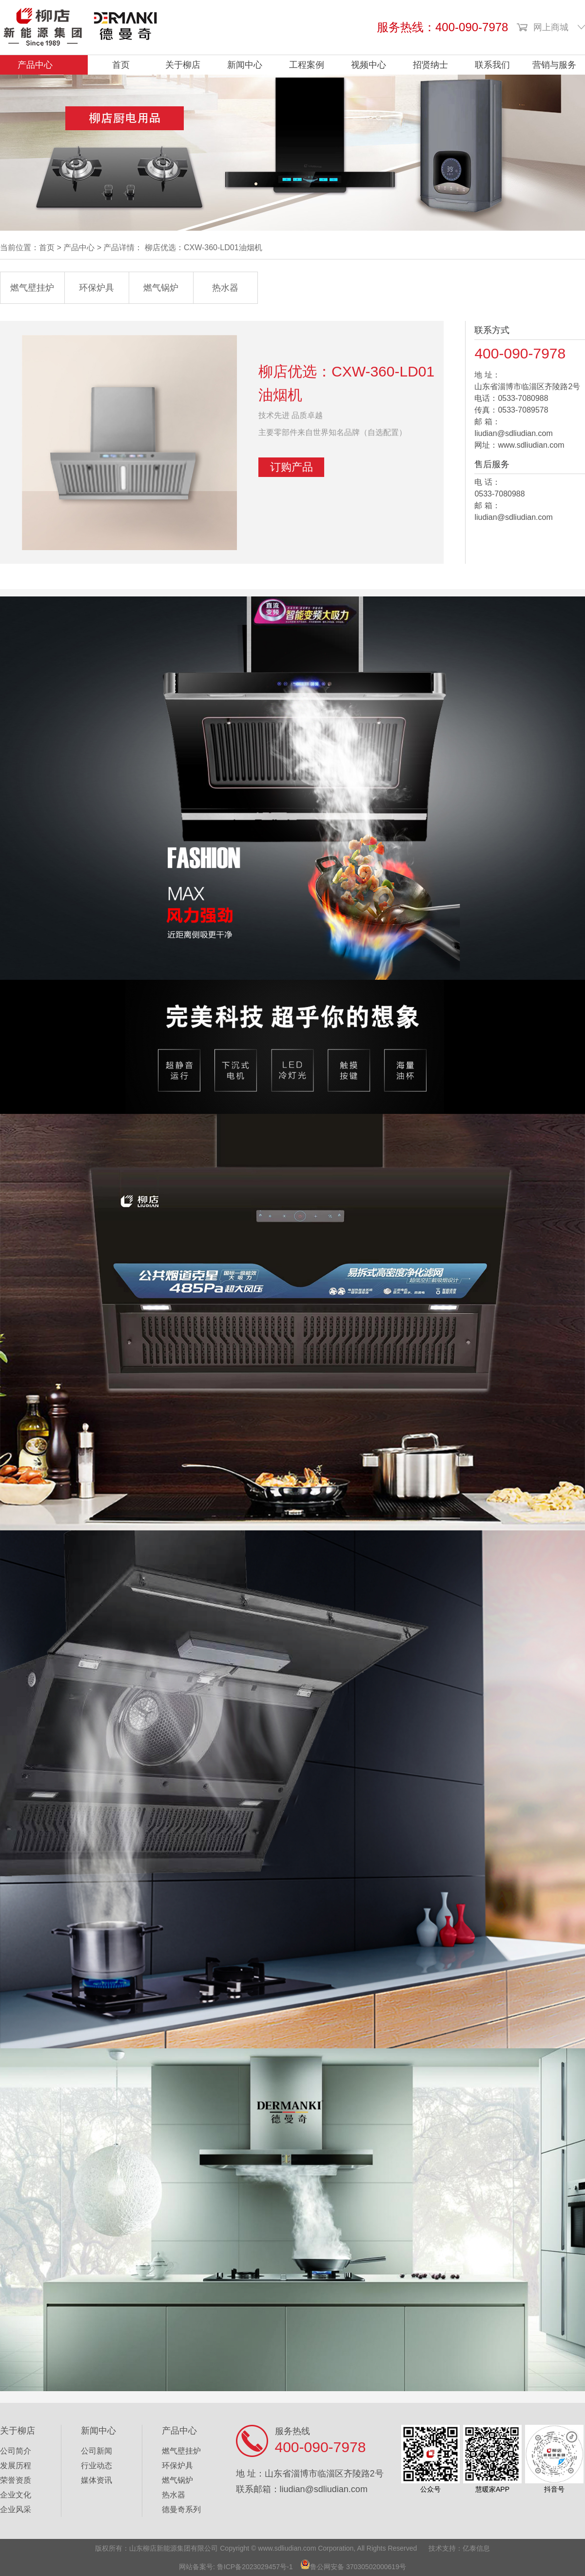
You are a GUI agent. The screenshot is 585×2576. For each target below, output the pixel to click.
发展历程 (15, 2465)
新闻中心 (244, 65)
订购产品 (291, 467)
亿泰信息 (476, 2548)
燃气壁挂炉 (32, 288)
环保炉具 (96, 288)
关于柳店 (182, 65)
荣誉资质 (15, 2480)
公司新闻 (96, 2451)
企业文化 (15, 2495)
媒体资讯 (96, 2480)
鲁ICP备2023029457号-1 (255, 2567)
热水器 (225, 288)
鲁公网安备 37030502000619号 (358, 2567)
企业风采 (15, 2509)
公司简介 (15, 2451)
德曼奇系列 (181, 2509)
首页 (121, 65)
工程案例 (306, 65)
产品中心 (35, 65)
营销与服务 (554, 65)
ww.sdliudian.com (290, 2548)
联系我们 (492, 65)
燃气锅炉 (160, 288)
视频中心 (368, 65)
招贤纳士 (430, 65)
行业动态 (96, 2465)
